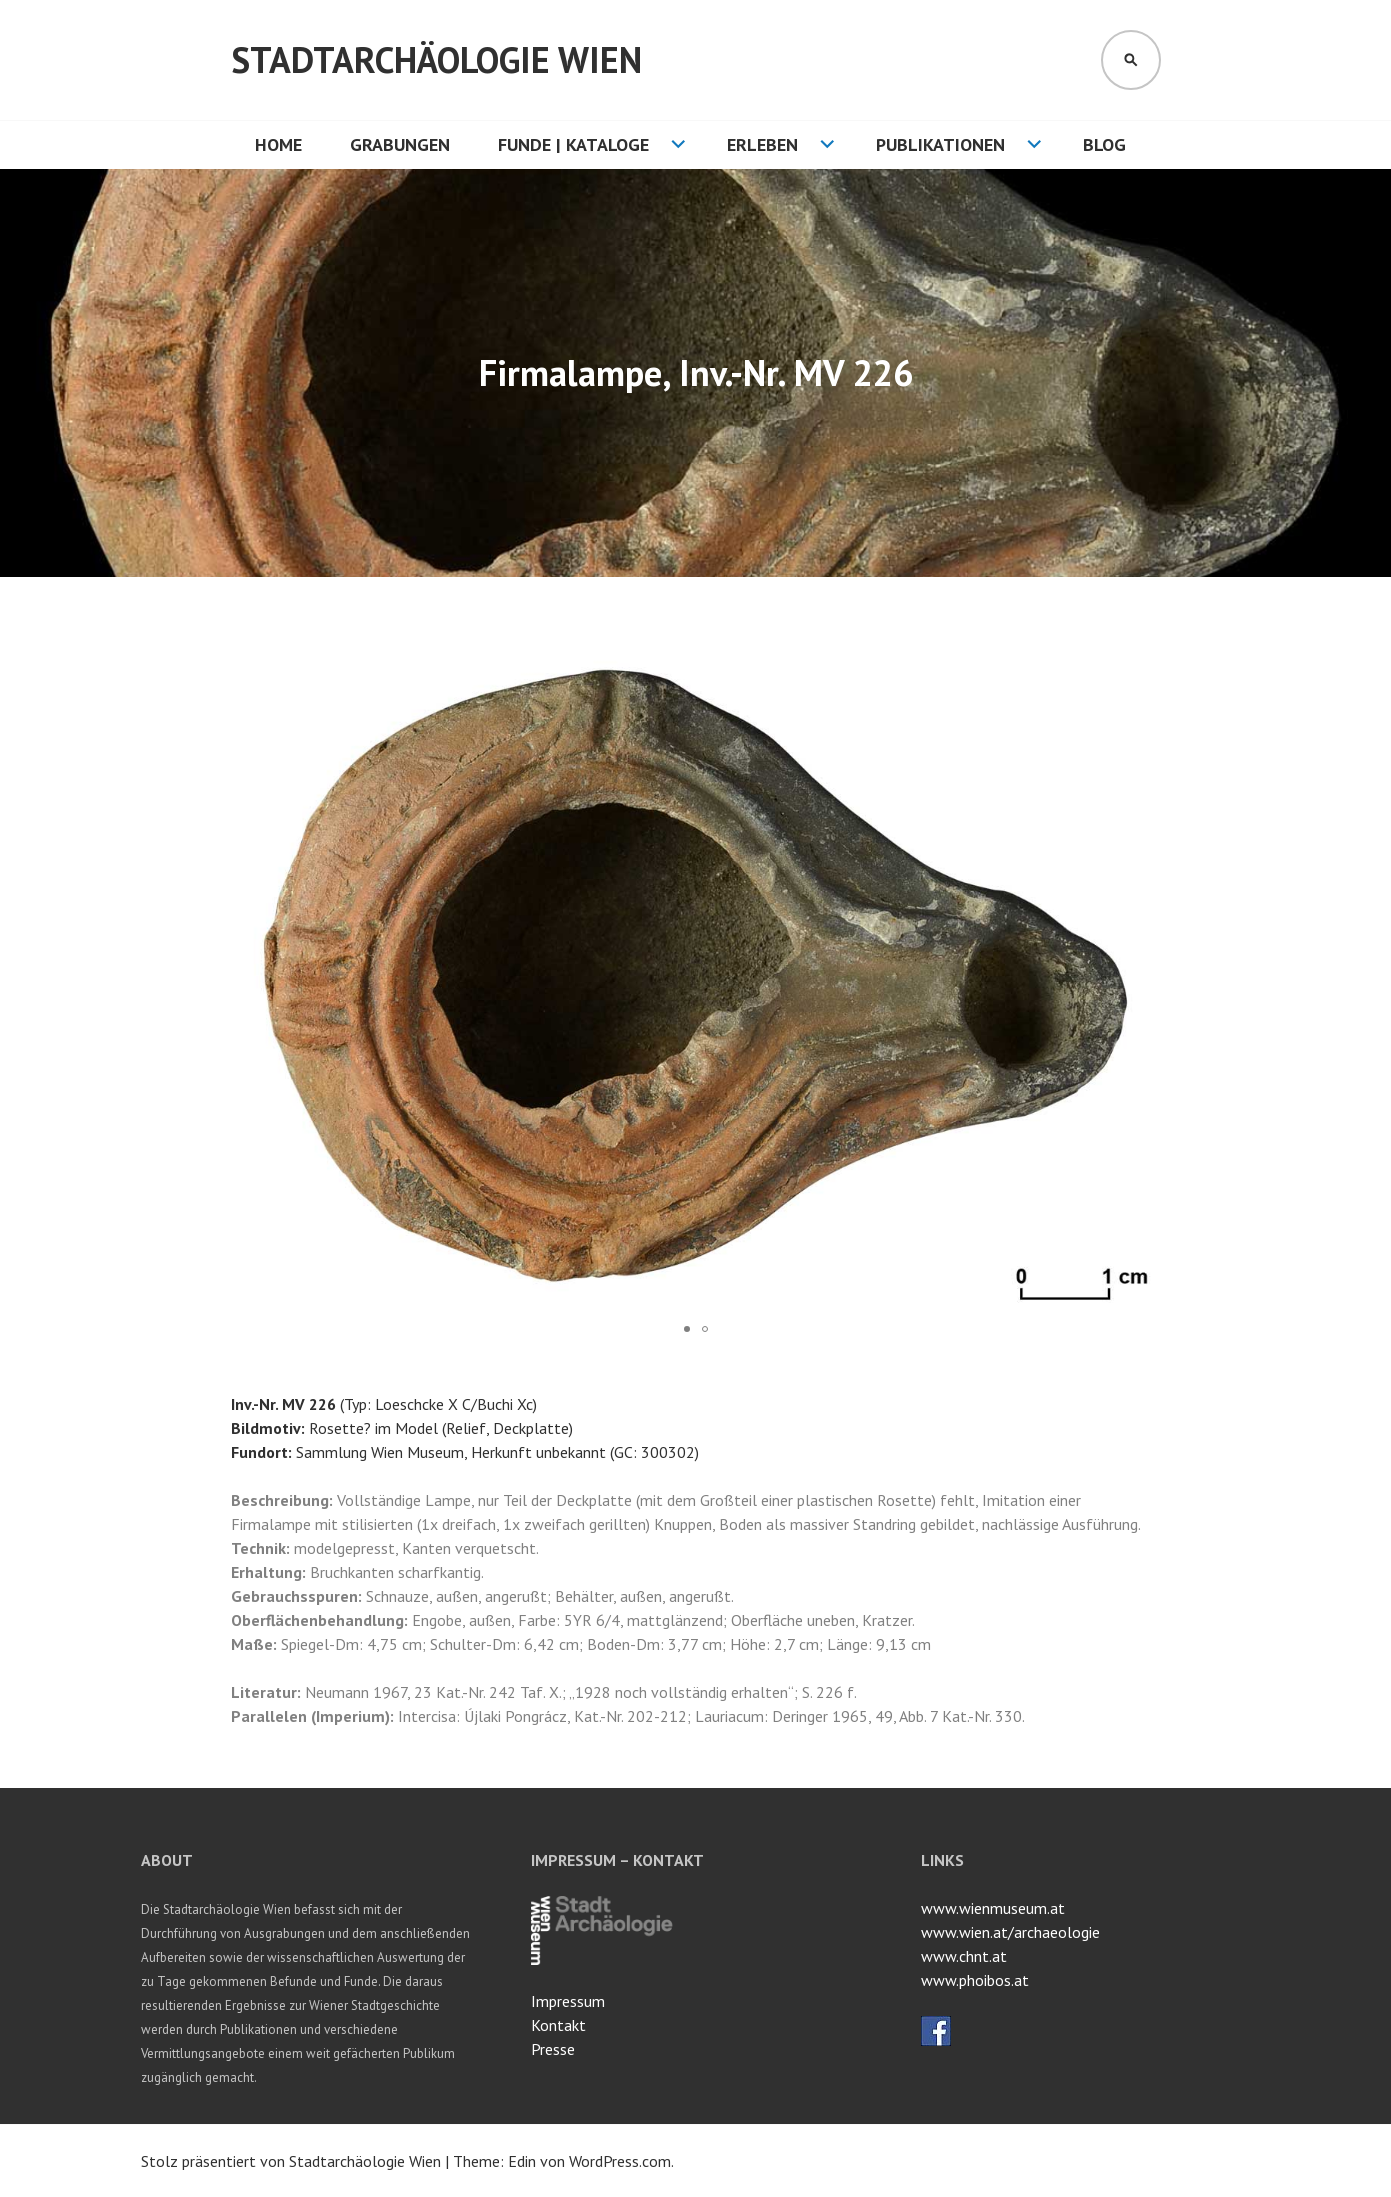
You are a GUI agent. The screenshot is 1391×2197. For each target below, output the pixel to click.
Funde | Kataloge (573, 144)
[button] (1143, 655)
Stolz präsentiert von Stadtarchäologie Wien (291, 2161)
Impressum (568, 2001)
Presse (553, 2049)
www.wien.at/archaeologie (1010, 1932)
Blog (1104, 144)
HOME (278, 144)
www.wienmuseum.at (993, 1908)
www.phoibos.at (975, 1980)
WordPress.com (620, 2161)
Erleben (762, 144)
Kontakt (558, 2025)
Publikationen (940, 144)
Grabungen (400, 144)
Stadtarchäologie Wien (436, 59)
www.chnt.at (964, 1956)
